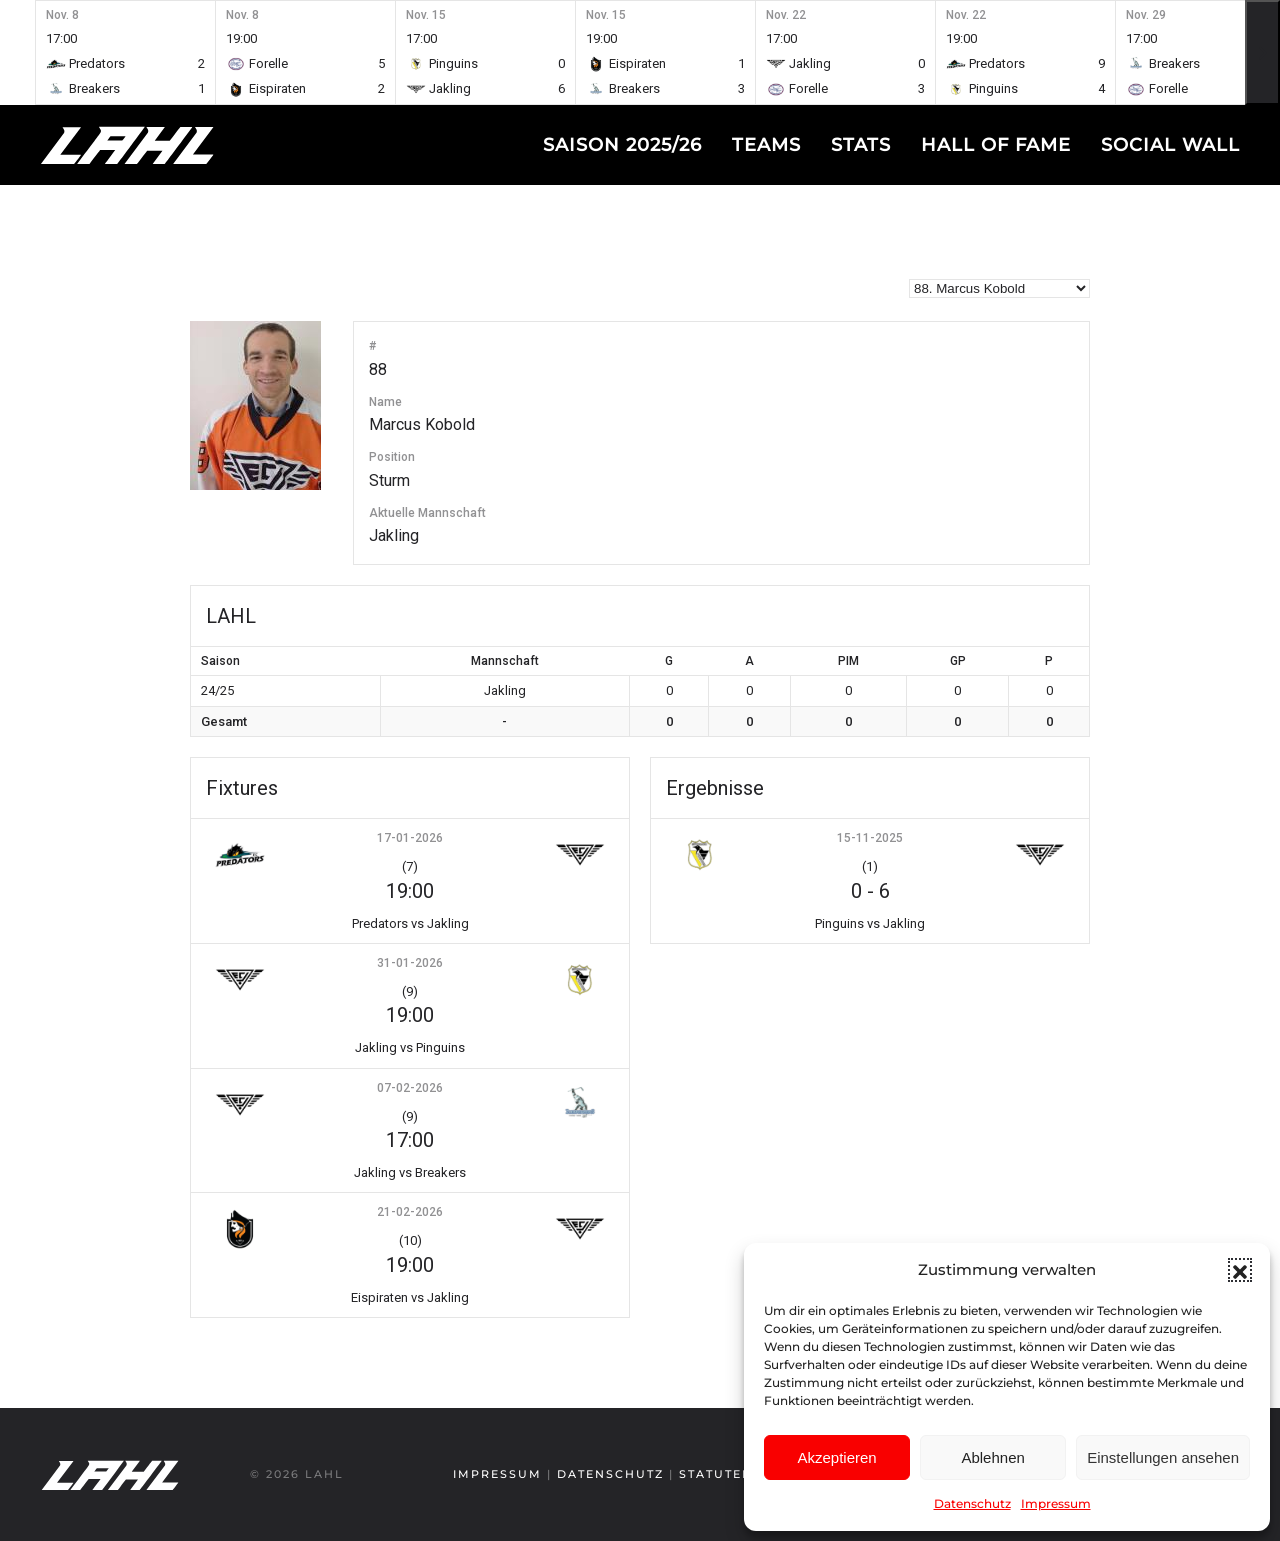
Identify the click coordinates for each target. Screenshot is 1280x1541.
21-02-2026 (410, 1212)
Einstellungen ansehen (1163, 1457)
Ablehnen (992, 1457)
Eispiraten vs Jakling (410, 1297)
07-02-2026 (410, 1088)
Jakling (394, 535)
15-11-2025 (870, 838)
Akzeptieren (836, 1457)
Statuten (714, 1474)
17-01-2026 (410, 838)
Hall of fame (996, 145)
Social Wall (1170, 145)
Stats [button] (861, 145)
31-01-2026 (410, 963)
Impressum (1056, 1503)
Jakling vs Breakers (410, 1172)
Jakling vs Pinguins (410, 1047)
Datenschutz (972, 1503)
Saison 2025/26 (622, 145)
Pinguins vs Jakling (870, 923)
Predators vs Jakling (410, 923)
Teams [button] (766, 145)
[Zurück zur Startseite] (165, 145)
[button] (1240, 1270)
